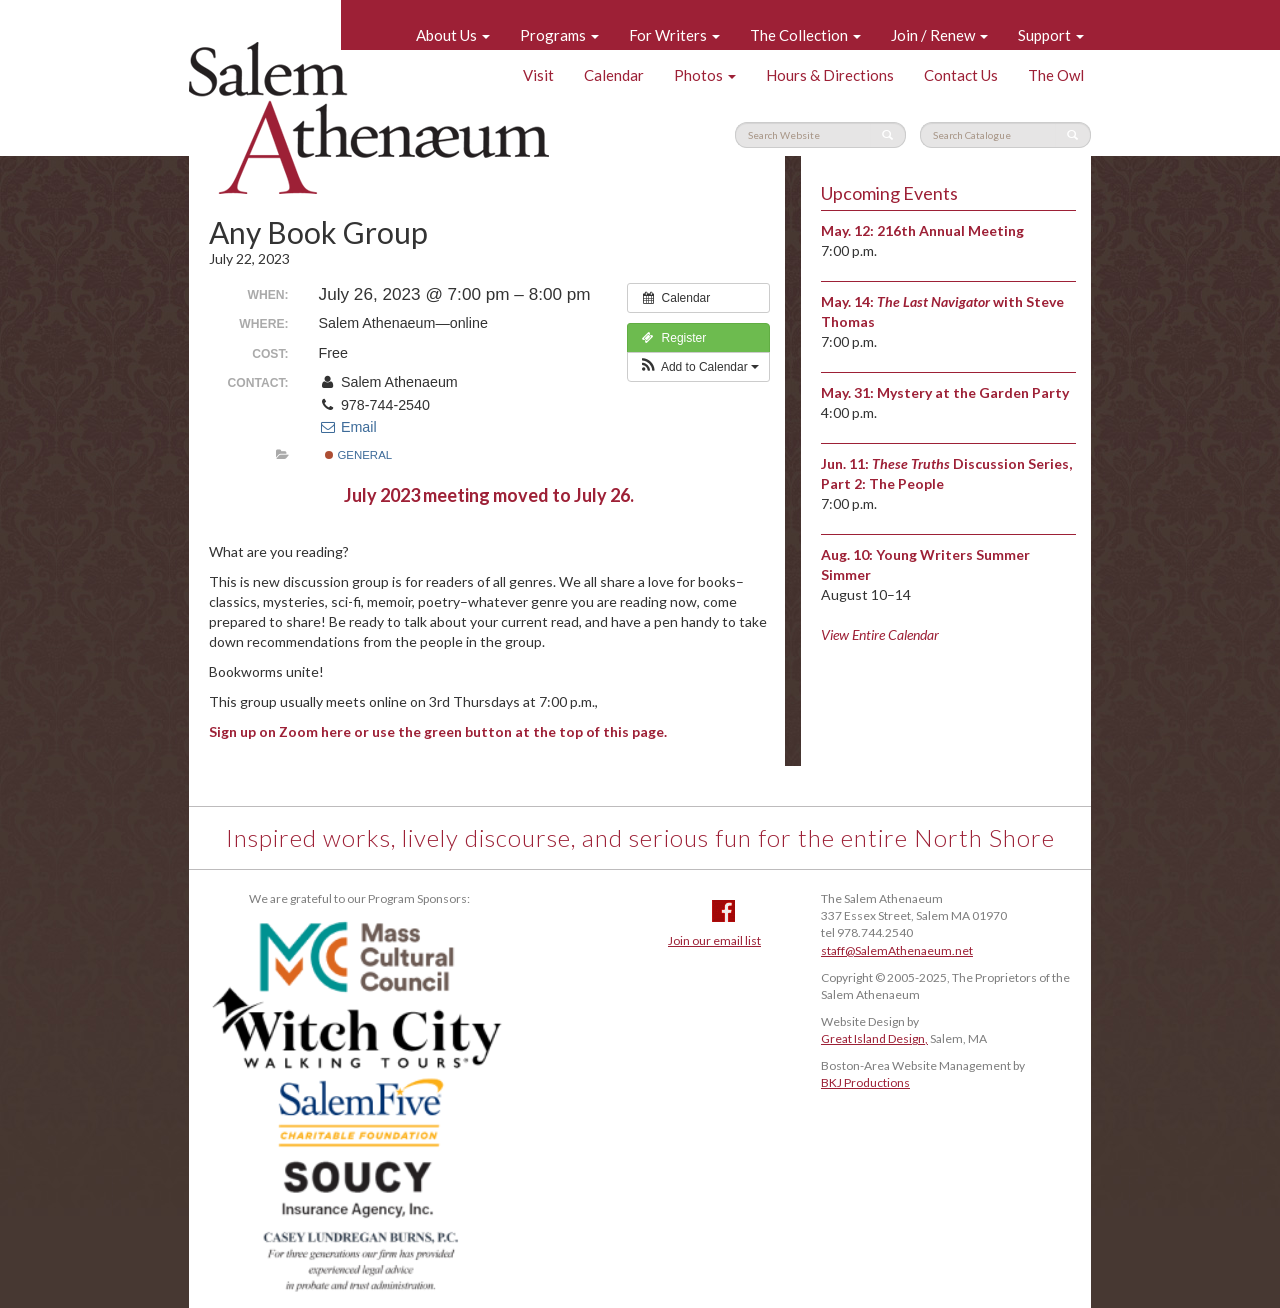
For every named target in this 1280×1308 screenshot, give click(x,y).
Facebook (723, 911)
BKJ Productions (865, 1082)
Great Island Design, (874, 1038)
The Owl (1056, 75)
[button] (698, 367)
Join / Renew (939, 35)
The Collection (805, 35)
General (358, 455)
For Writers (674, 35)
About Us (453, 35)
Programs (559, 35)
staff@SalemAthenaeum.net (897, 950)
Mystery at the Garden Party (973, 392)
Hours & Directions (830, 75)
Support (1051, 35)
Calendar (614, 75)
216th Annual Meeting (950, 230)
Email (348, 427)
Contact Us (961, 75)
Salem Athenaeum (369, 118)
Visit (538, 75)
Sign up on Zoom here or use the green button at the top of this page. (438, 731)
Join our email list (714, 940)
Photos (705, 75)
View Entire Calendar (880, 634)
